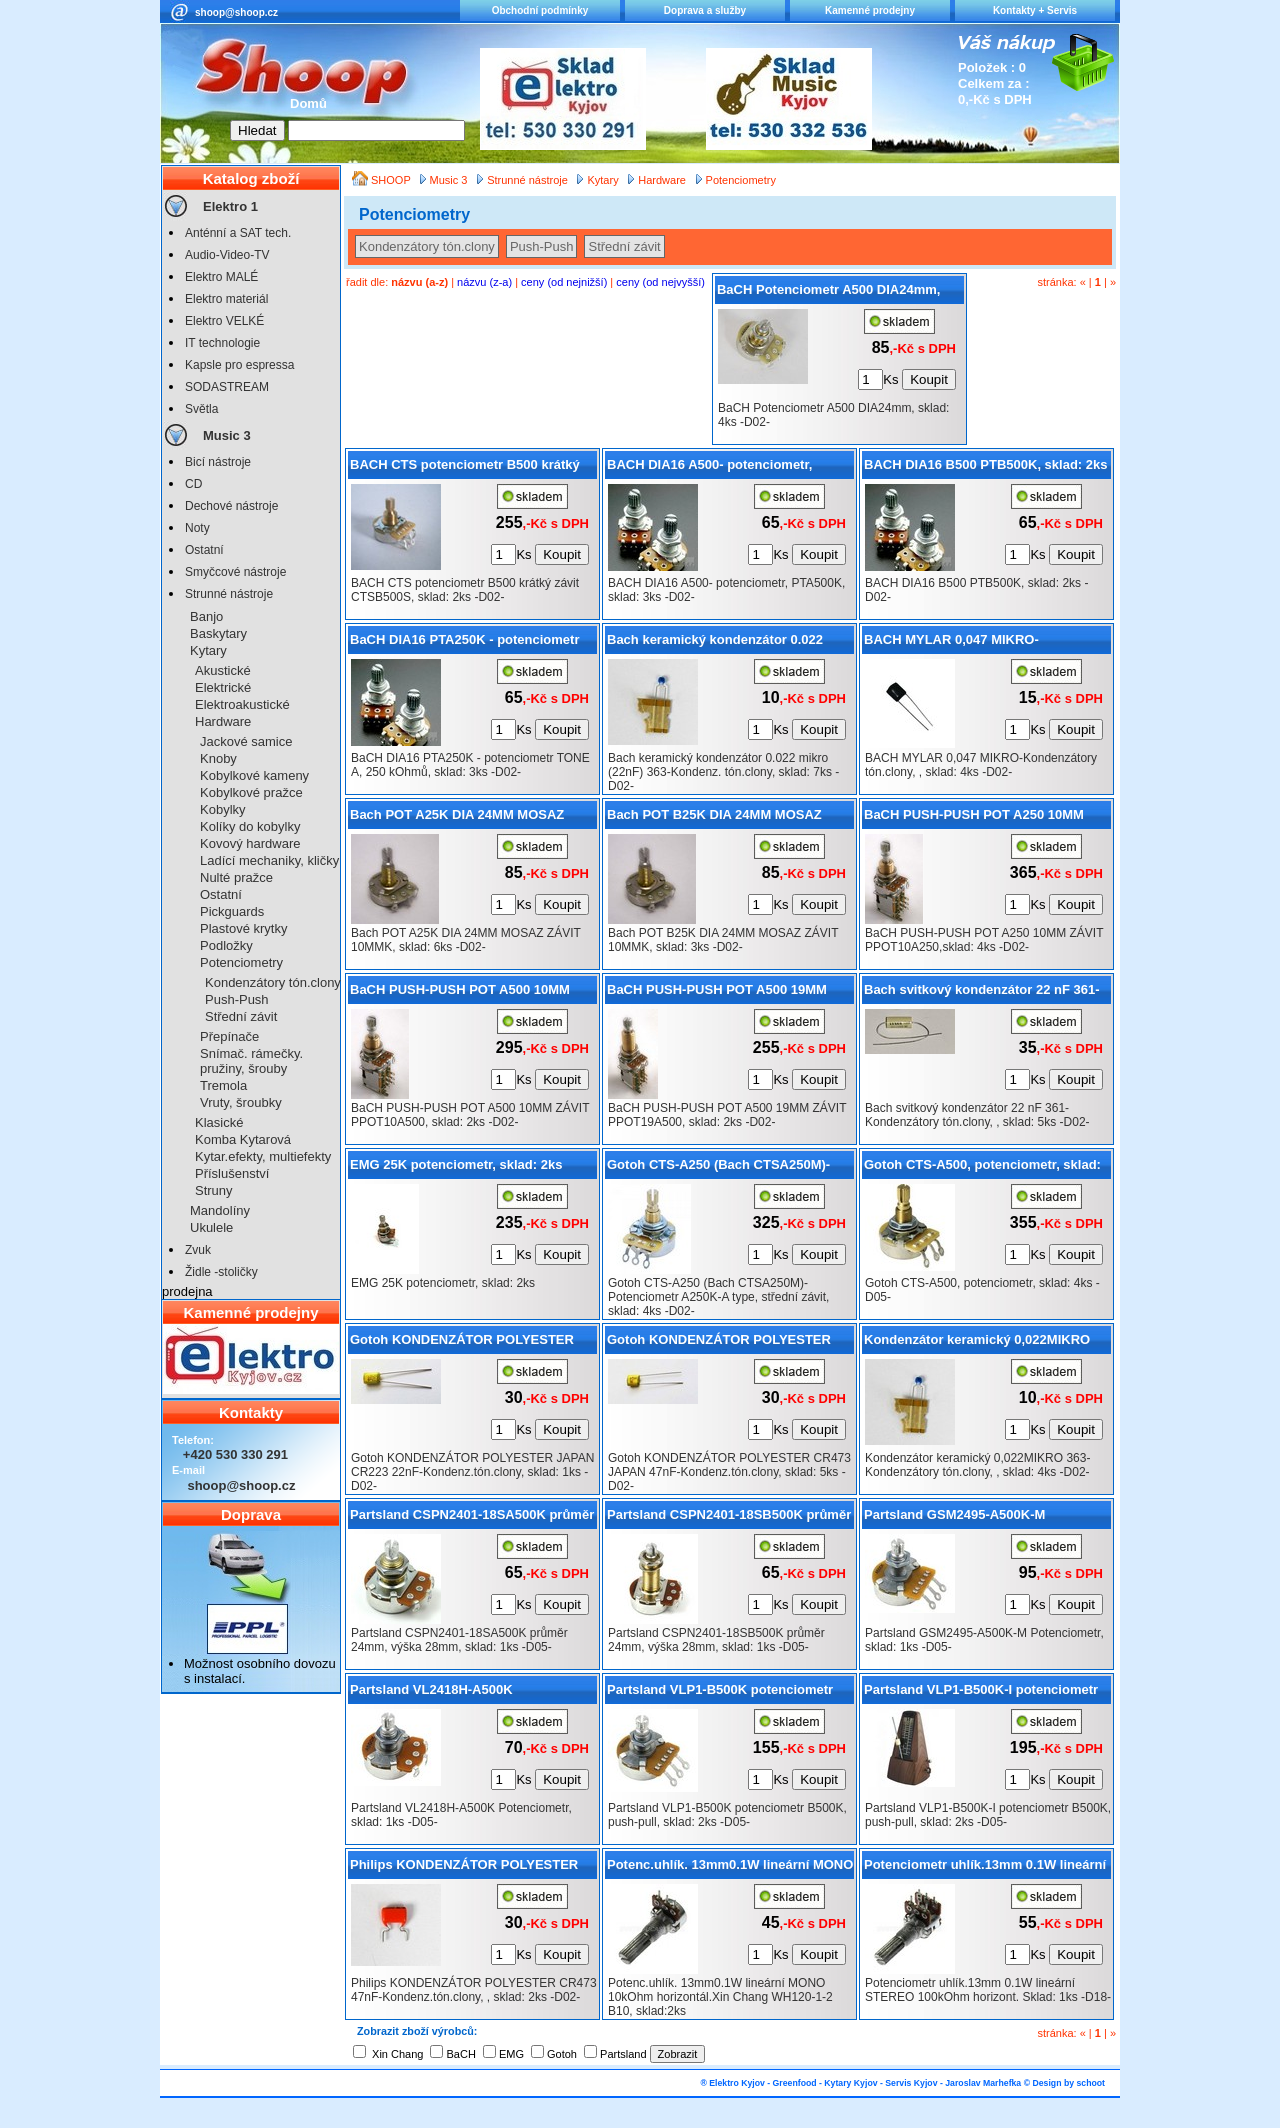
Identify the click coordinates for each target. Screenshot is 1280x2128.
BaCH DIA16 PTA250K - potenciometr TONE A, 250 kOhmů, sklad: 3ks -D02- (466, 643)
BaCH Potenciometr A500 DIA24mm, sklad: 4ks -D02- (828, 293)
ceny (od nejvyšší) (660, 282)
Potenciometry (241, 962)
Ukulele (211, 1227)
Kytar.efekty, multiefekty (263, 1156)
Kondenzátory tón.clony (273, 982)
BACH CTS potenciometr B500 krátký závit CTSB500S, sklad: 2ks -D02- (465, 468)
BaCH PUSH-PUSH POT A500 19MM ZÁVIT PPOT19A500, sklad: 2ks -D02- (721, 993)
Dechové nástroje (231, 506)
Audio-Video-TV (227, 255)
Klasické (219, 1122)
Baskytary (218, 633)
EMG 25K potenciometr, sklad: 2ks (456, 1164)
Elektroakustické (242, 704)
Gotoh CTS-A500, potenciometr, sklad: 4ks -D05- (982, 1168)
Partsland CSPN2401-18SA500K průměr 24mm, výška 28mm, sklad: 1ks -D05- (472, 1518)
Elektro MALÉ (221, 277)
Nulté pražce (236, 877)
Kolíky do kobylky (250, 826)
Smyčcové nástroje (235, 572)
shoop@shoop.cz (236, 12)
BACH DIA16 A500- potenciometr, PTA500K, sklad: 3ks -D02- (709, 468)
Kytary (208, 650)
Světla (201, 409)
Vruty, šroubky (241, 1102)
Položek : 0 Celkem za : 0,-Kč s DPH (995, 83)
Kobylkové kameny (254, 775)
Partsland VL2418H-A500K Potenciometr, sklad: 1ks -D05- (444, 1693)
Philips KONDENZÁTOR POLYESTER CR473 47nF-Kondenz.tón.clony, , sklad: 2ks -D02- (473, 1868)
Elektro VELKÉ (224, 321)
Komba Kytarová (243, 1139)
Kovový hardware (250, 843)
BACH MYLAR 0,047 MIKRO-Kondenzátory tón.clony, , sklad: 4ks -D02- (980, 643)
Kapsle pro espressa (239, 365)
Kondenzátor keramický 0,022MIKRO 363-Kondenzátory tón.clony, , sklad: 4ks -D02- (977, 1343)
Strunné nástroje (229, 594)
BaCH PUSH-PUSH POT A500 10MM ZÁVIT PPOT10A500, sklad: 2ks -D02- (464, 993)
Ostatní (204, 550)
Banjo (206, 616)
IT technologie (222, 343)
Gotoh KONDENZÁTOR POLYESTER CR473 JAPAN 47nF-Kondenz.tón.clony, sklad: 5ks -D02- (729, 1343)
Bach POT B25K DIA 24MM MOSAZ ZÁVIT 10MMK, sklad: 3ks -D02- (714, 818)
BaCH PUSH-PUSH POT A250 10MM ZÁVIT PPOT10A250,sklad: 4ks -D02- (976, 818)
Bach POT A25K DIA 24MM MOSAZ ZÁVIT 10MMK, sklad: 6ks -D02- (457, 818)
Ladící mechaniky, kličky (269, 860)
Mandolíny (220, 1210)
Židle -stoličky (221, 1272)
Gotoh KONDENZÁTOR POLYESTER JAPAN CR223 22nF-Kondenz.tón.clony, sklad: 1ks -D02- (472, 1343)
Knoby (218, 758)
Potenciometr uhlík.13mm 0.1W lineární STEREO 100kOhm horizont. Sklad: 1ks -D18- (985, 1868)
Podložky (226, 945)
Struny (214, 1190)
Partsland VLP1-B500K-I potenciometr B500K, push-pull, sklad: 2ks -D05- (981, 1693)
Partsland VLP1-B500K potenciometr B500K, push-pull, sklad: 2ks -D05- (720, 1693)
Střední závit (241, 1016)
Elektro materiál (226, 299)
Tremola (223, 1085)
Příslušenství (232, 1173)
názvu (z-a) (484, 282)
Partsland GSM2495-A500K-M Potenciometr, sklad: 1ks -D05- (958, 1518)
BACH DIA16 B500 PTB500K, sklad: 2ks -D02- (986, 468)
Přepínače (229, 1036)
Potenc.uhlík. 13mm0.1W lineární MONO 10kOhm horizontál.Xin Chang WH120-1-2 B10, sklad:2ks (730, 1868)
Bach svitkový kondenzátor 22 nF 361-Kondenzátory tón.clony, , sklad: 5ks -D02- (982, 993)
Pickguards (232, 911)
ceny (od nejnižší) (564, 282)
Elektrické (223, 687)
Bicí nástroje (218, 462)
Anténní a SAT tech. (238, 233)
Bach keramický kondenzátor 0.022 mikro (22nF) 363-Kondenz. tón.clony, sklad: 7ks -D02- (722, 643)
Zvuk (198, 1250)
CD (193, 484)
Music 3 (227, 435)
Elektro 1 (230, 206)
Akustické (223, 670)
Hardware (223, 721)
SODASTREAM (227, 387)
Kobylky (223, 809)
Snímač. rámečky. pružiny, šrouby (251, 1061)
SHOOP (392, 180)
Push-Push (237, 999)
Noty (197, 528)
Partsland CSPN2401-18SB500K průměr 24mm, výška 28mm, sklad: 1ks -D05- (729, 1518)
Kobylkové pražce (251, 792)
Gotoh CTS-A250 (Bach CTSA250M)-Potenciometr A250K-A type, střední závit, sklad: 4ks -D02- (718, 1168)
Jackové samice (246, 741)
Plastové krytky (243, 928)
